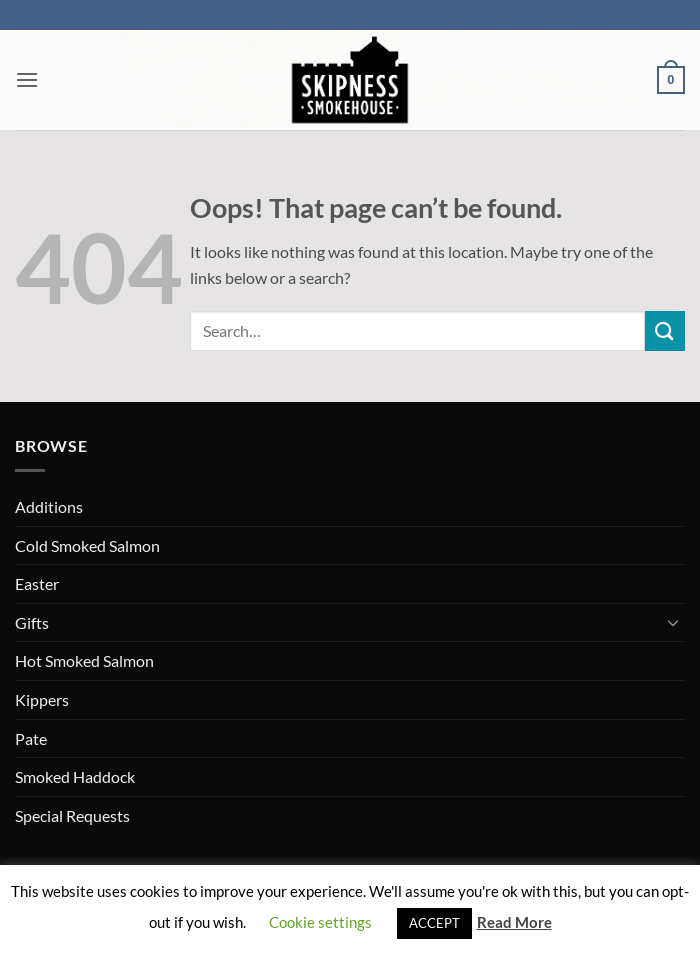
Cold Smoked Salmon (87, 545)
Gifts (32, 622)
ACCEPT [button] (434, 923)
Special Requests (72, 815)
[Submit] (665, 330)
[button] (27, 79)
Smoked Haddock (75, 776)
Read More (514, 922)
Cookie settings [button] (320, 922)
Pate (31, 738)
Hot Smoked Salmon (84, 660)
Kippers (42, 699)
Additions (49, 506)
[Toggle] (673, 622)
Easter (37, 583)
